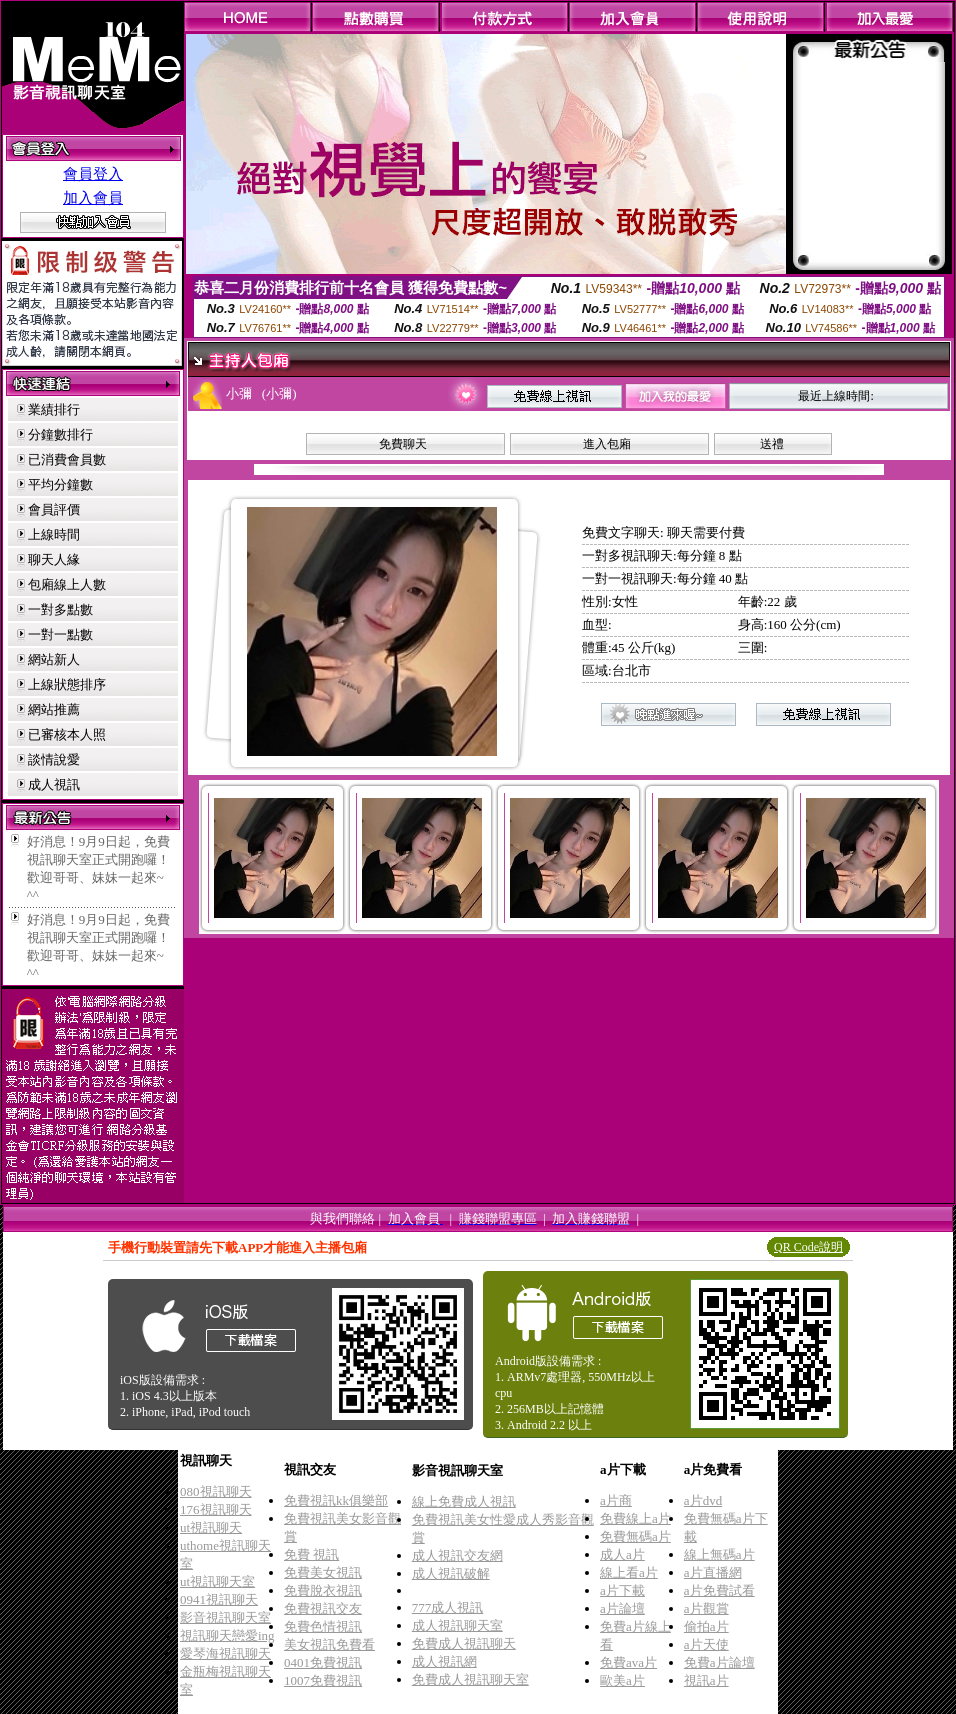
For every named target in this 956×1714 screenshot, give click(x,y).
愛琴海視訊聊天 (225, 1653)
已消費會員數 (67, 459)
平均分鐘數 (60, 484)
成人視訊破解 (451, 1573)
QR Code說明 (808, 1247)
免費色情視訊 (323, 1626)
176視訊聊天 (216, 1509)
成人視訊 (54, 784)
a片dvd (703, 1500)
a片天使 (706, 1644)
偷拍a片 (706, 1626)
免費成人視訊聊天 (464, 1643)
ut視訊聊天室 (217, 1581)
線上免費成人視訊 (464, 1501)
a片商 (616, 1500)
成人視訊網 (444, 1661)
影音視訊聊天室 (225, 1617)
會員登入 (93, 174)
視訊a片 (706, 1680)
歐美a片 (622, 1680)
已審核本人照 (67, 734)
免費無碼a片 (635, 1536)
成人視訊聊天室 (457, 1625)
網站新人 (54, 659)
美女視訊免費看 (329, 1644)
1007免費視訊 (323, 1680)
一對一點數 (60, 634)
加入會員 (93, 198)
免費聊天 (403, 444)
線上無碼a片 (719, 1554)
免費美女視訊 (323, 1572)
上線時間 (54, 534)
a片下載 (622, 1590)
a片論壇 (622, 1608)
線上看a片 (629, 1572)
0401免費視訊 (323, 1662)
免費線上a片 (635, 1518)
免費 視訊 (311, 1554)
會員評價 (54, 509)
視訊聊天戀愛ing (227, 1635)
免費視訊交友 (323, 1608)
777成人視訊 (448, 1607)
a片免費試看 (719, 1590)
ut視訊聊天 (211, 1527)
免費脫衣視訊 (323, 1590)
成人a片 (622, 1554)
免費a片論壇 (719, 1662)
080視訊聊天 (216, 1491)
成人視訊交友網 (457, 1555)
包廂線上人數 (67, 584)
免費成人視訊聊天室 (470, 1679)
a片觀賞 (706, 1608)
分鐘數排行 (60, 434)
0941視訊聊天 (219, 1599)
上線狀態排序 (67, 684)
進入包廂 (607, 444)
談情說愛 (54, 759)
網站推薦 (54, 709)
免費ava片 (628, 1662)
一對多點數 (60, 609)
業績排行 (54, 409)
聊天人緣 (54, 559)
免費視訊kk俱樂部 (336, 1500)
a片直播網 (713, 1572)
